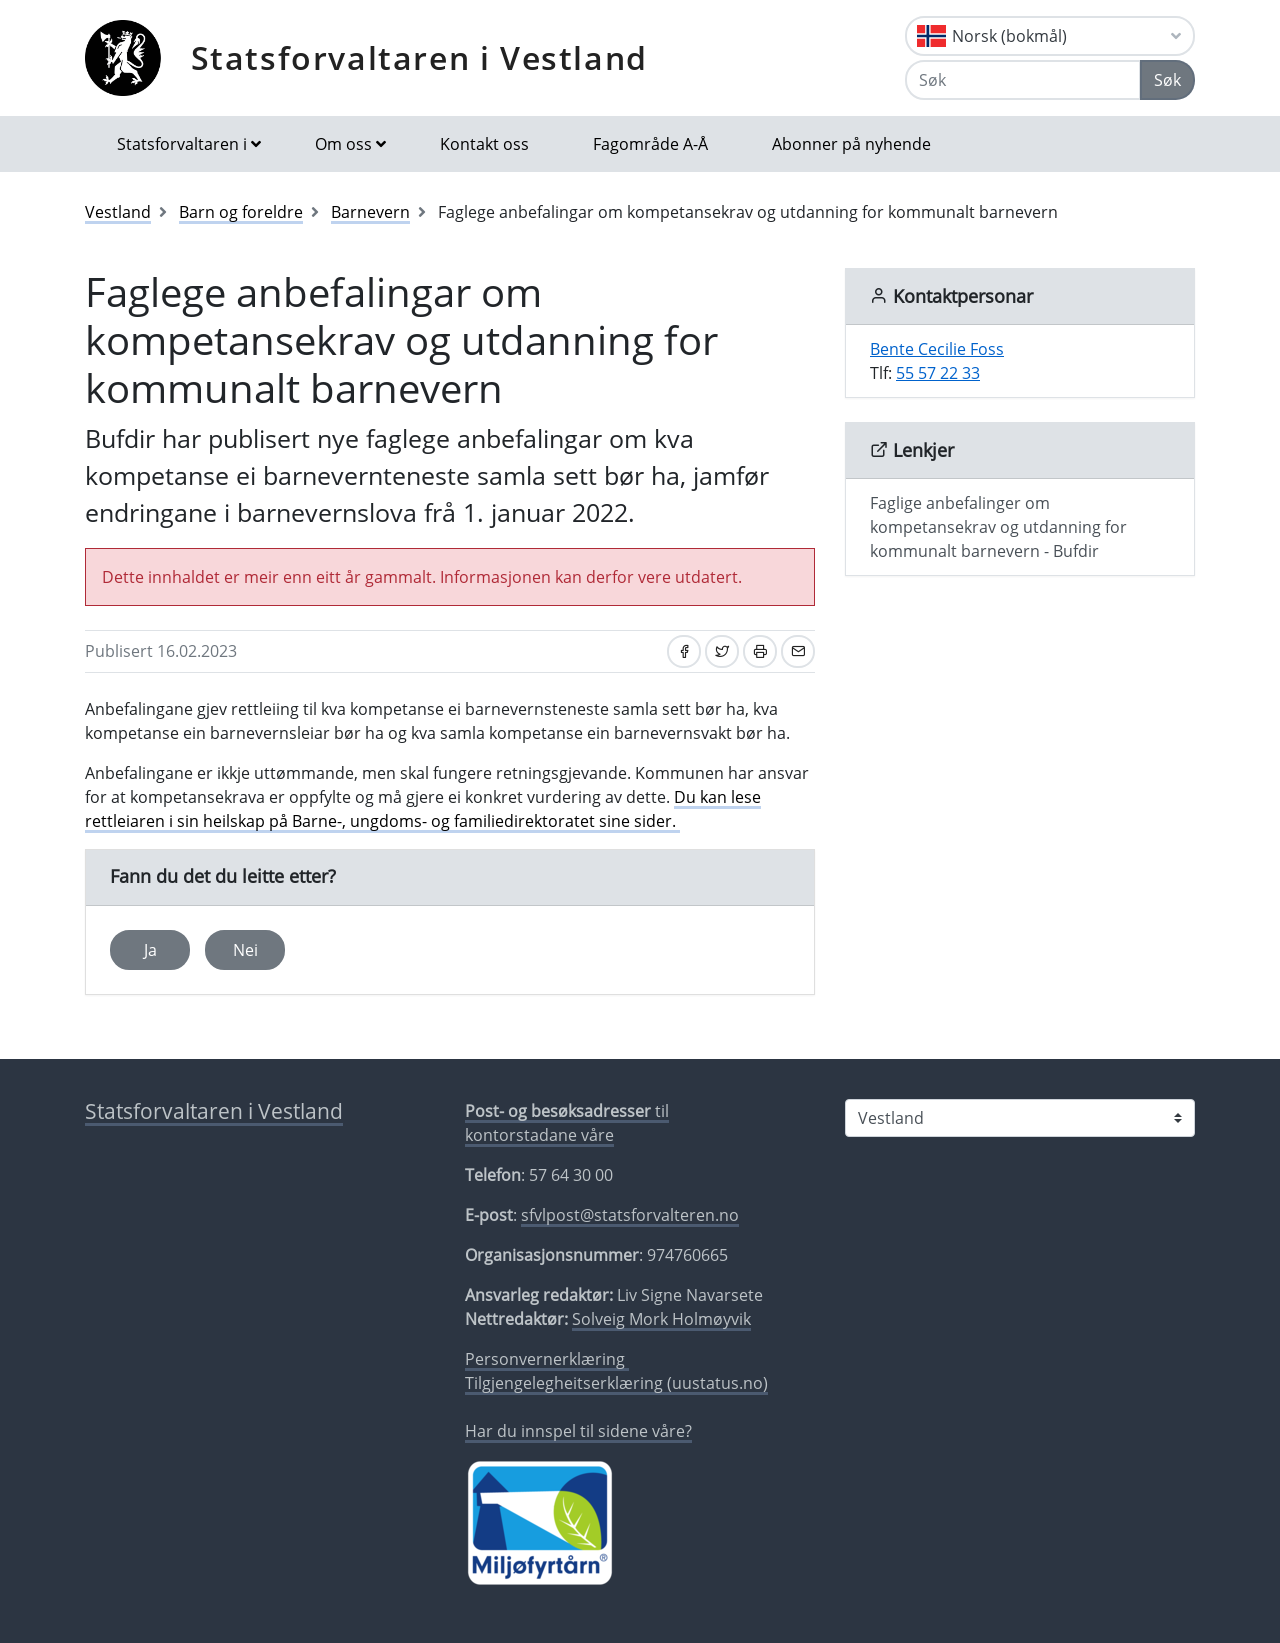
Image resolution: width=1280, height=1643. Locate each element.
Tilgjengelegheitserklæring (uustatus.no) (616, 1383)
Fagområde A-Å (650, 144)
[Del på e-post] (798, 651)
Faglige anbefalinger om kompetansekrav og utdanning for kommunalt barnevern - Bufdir (998, 527)
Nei (245, 950)
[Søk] (1023, 80)
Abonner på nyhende (851, 144)
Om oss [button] (343, 144)
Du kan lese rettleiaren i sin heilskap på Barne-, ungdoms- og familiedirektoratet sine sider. (423, 809)
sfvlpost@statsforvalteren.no (630, 1215)
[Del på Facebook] (684, 651)
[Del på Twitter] (722, 651)
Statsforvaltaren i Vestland (419, 57)
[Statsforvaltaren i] (1020, 1118)
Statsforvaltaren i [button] (182, 144)
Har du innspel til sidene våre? (578, 1431)
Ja (150, 950)
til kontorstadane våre (567, 1123)
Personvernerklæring (547, 1359)
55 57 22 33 (938, 373)
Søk (1167, 80)
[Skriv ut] (760, 651)
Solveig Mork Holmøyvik (661, 1319)
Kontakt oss (484, 144)
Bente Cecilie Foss (937, 349)
